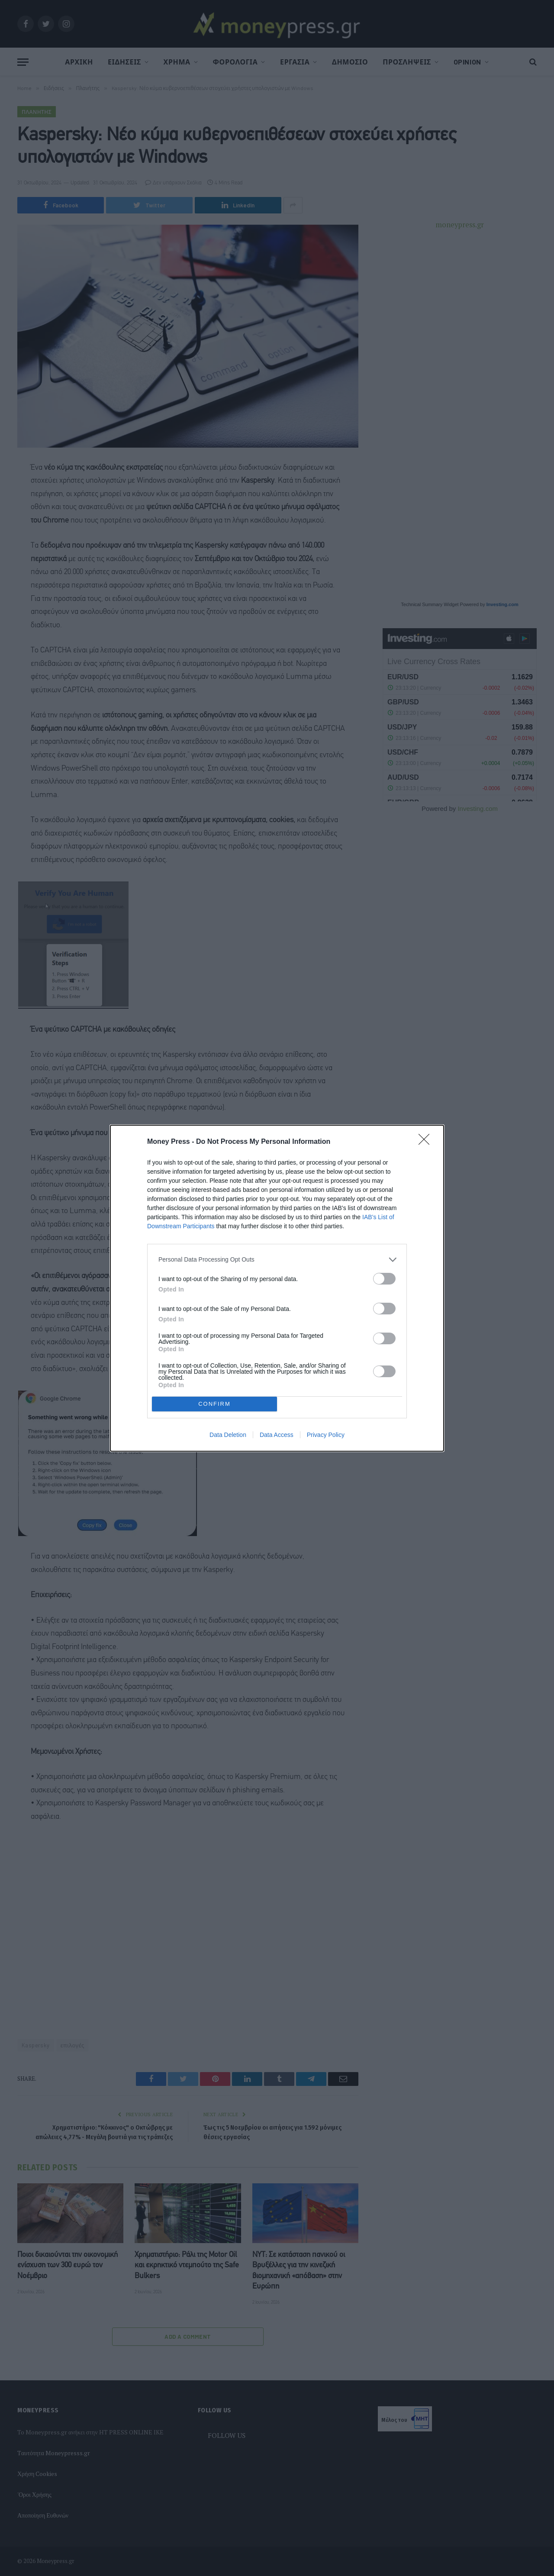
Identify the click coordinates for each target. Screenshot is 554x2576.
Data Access (276, 1434)
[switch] (384, 1279)
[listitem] (277, 1259)
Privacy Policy (326, 1434)
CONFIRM (214, 1404)
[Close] (427, 1142)
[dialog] (277, 1288)
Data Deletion (227, 1434)
